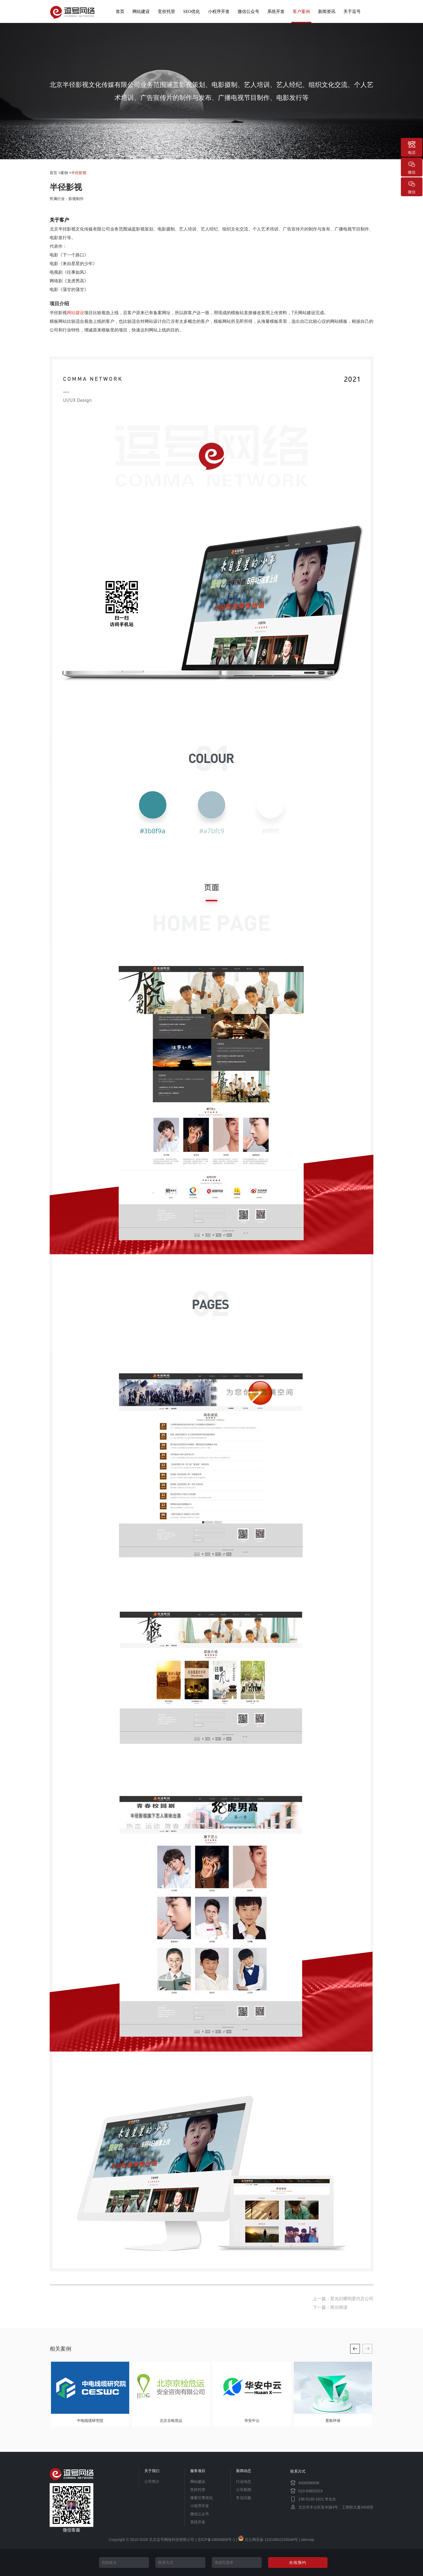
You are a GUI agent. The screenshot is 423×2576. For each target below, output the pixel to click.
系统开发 (276, 11)
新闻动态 (243, 2471)
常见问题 (243, 2498)
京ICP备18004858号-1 (216, 2539)
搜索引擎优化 (201, 2498)
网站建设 (141, 11)
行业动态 (243, 2481)
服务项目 (197, 2471)
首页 (120, 11)
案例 (64, 173)
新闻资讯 (326, 11)
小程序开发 (219, 11)
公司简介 (151, 2481)
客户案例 (301, 11)
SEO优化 (191, 11)
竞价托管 (166, 11)
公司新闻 (243, 2489)
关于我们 (151, 2471)
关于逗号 (352, 11)
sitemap (307, 2539)
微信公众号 (248, 11)
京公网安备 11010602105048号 (268, 2539)
